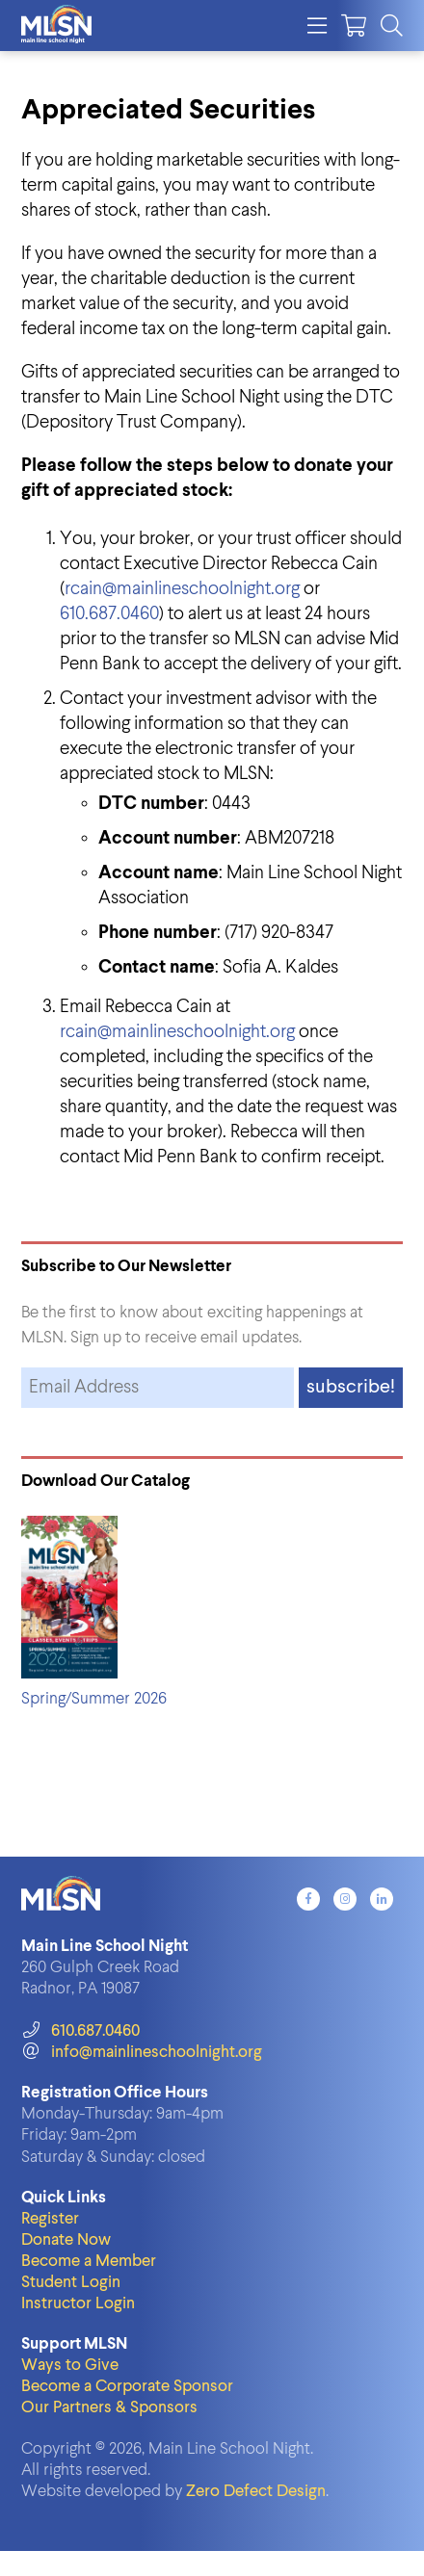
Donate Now (66, 2240)
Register (50, 2219)
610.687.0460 (109, 614)
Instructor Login (78, 2304)
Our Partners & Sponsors (109, 2408)
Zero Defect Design (256, 2492)
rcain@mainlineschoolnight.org (182, 589)
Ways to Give (70, 2365)
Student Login (70, 2283)
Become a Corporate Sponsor (127, 2387)
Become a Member (88, 2261)
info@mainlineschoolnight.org (141, 2052)
